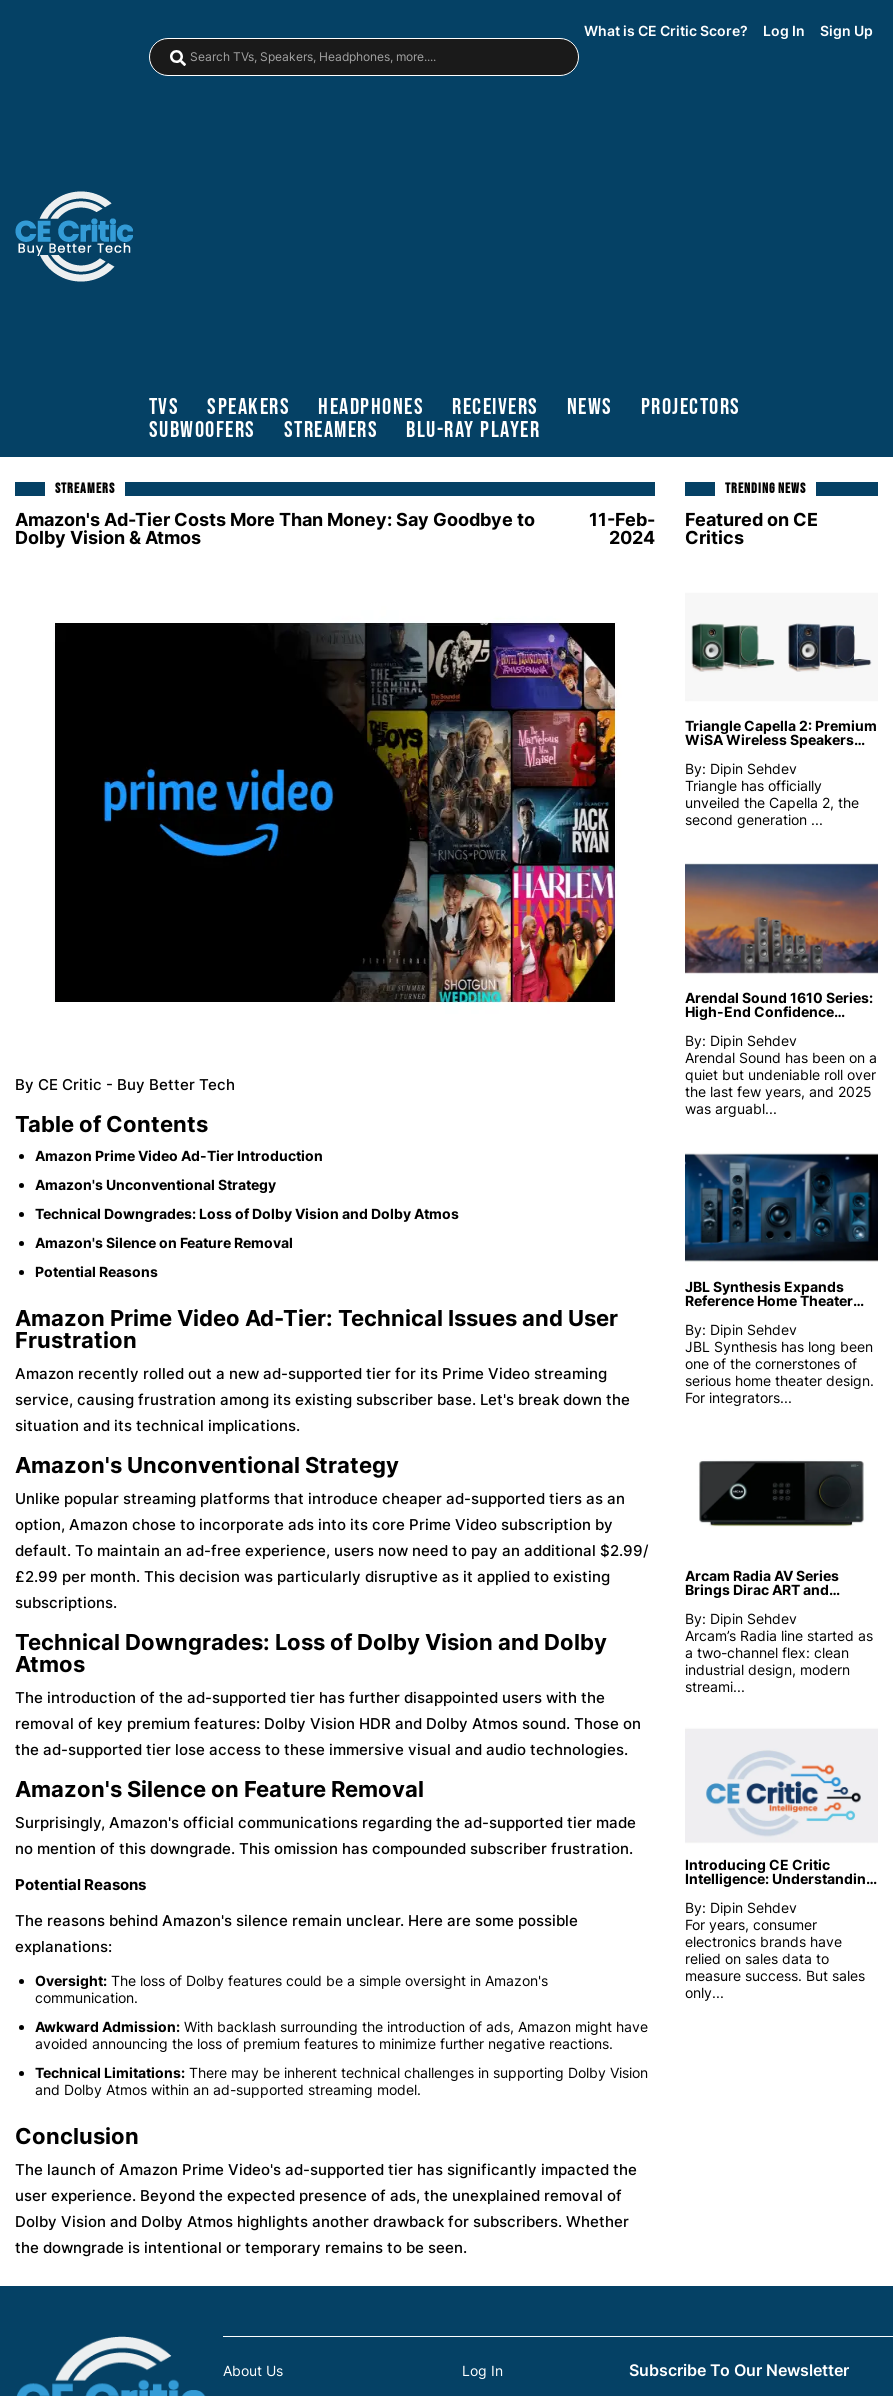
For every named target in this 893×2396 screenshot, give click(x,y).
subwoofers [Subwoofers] (202, 430)
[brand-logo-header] (74, 238)
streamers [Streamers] (331, 430)
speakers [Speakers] (248, 407)
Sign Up (846, 31)
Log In (784, 31)
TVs (164, 407)
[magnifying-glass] (178, 58)
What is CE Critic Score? (666, 31)
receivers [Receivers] (495, 407)
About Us (253, 2371)
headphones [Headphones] (371, 407)
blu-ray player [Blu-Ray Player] (473, 430)
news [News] (590, 407)
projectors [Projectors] (691, 407)
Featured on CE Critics (751, 528)
